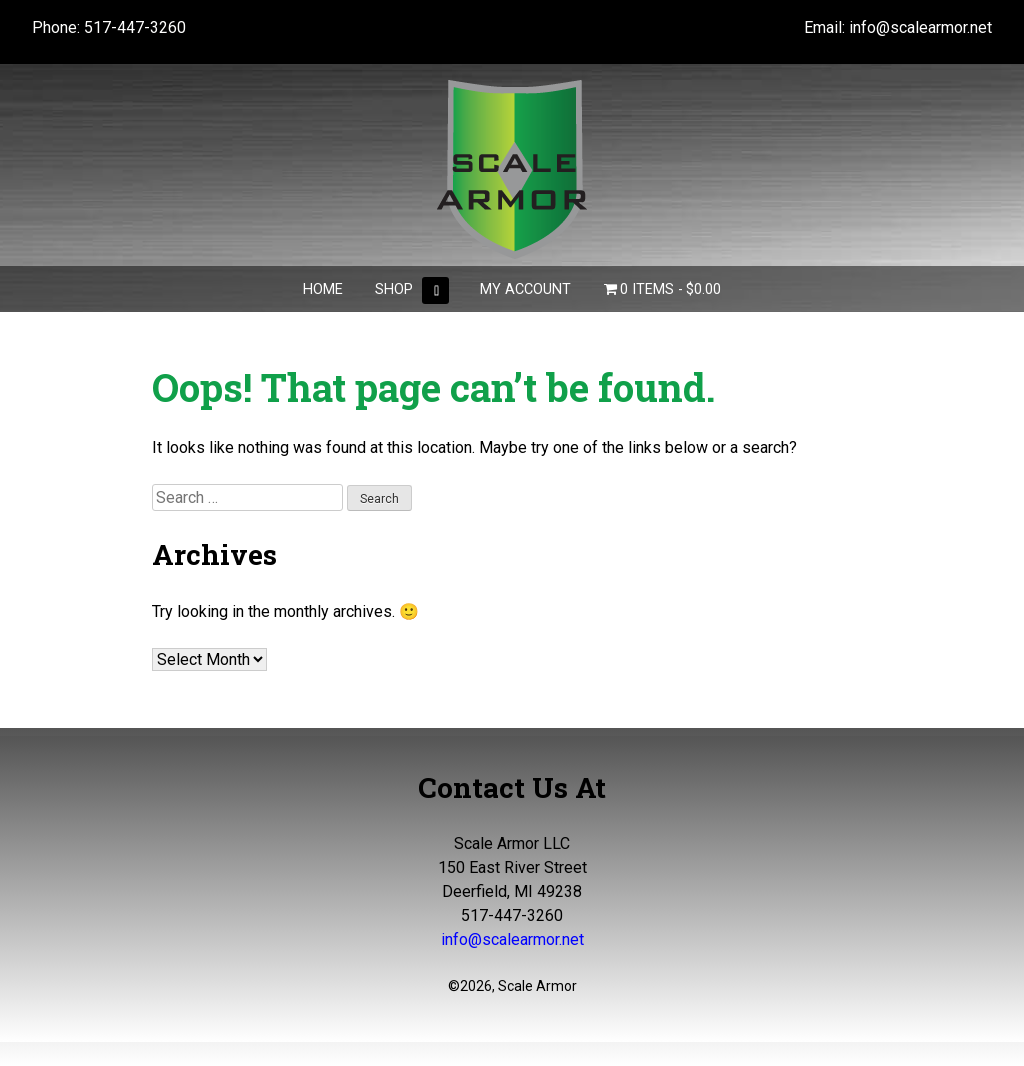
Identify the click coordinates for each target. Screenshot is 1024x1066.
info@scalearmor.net (920, 27)
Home (323, 289)
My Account (525, 289)
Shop (394, 289)
